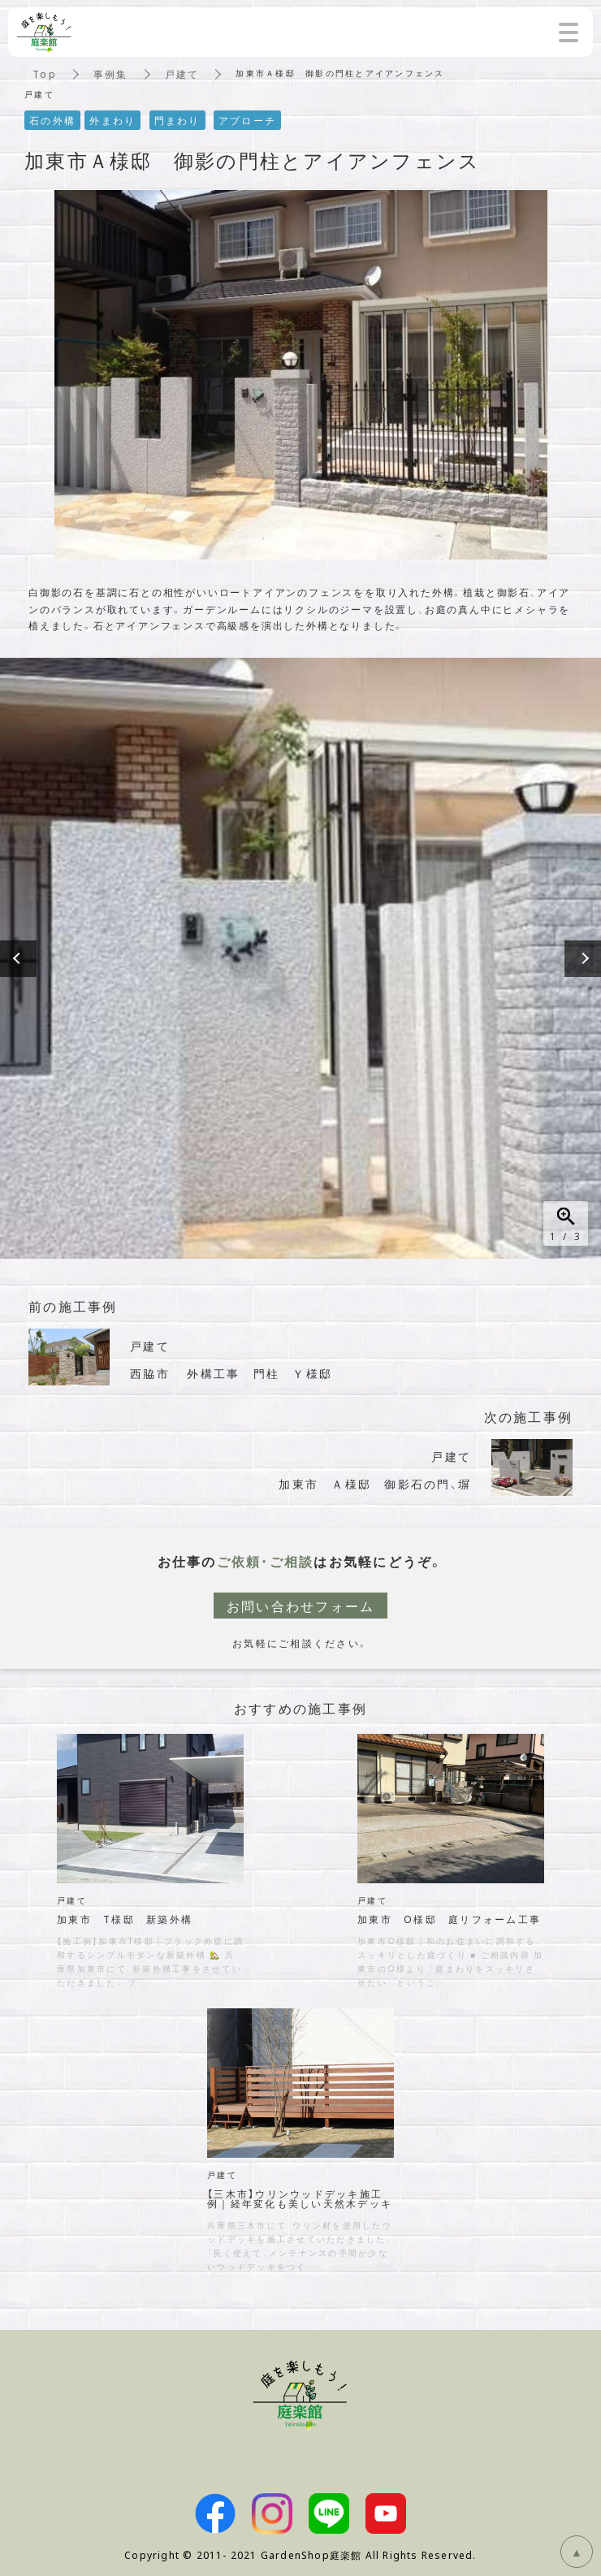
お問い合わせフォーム (301, 1605)
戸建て (182, 74)
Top (44, 74)
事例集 (110, 74)
